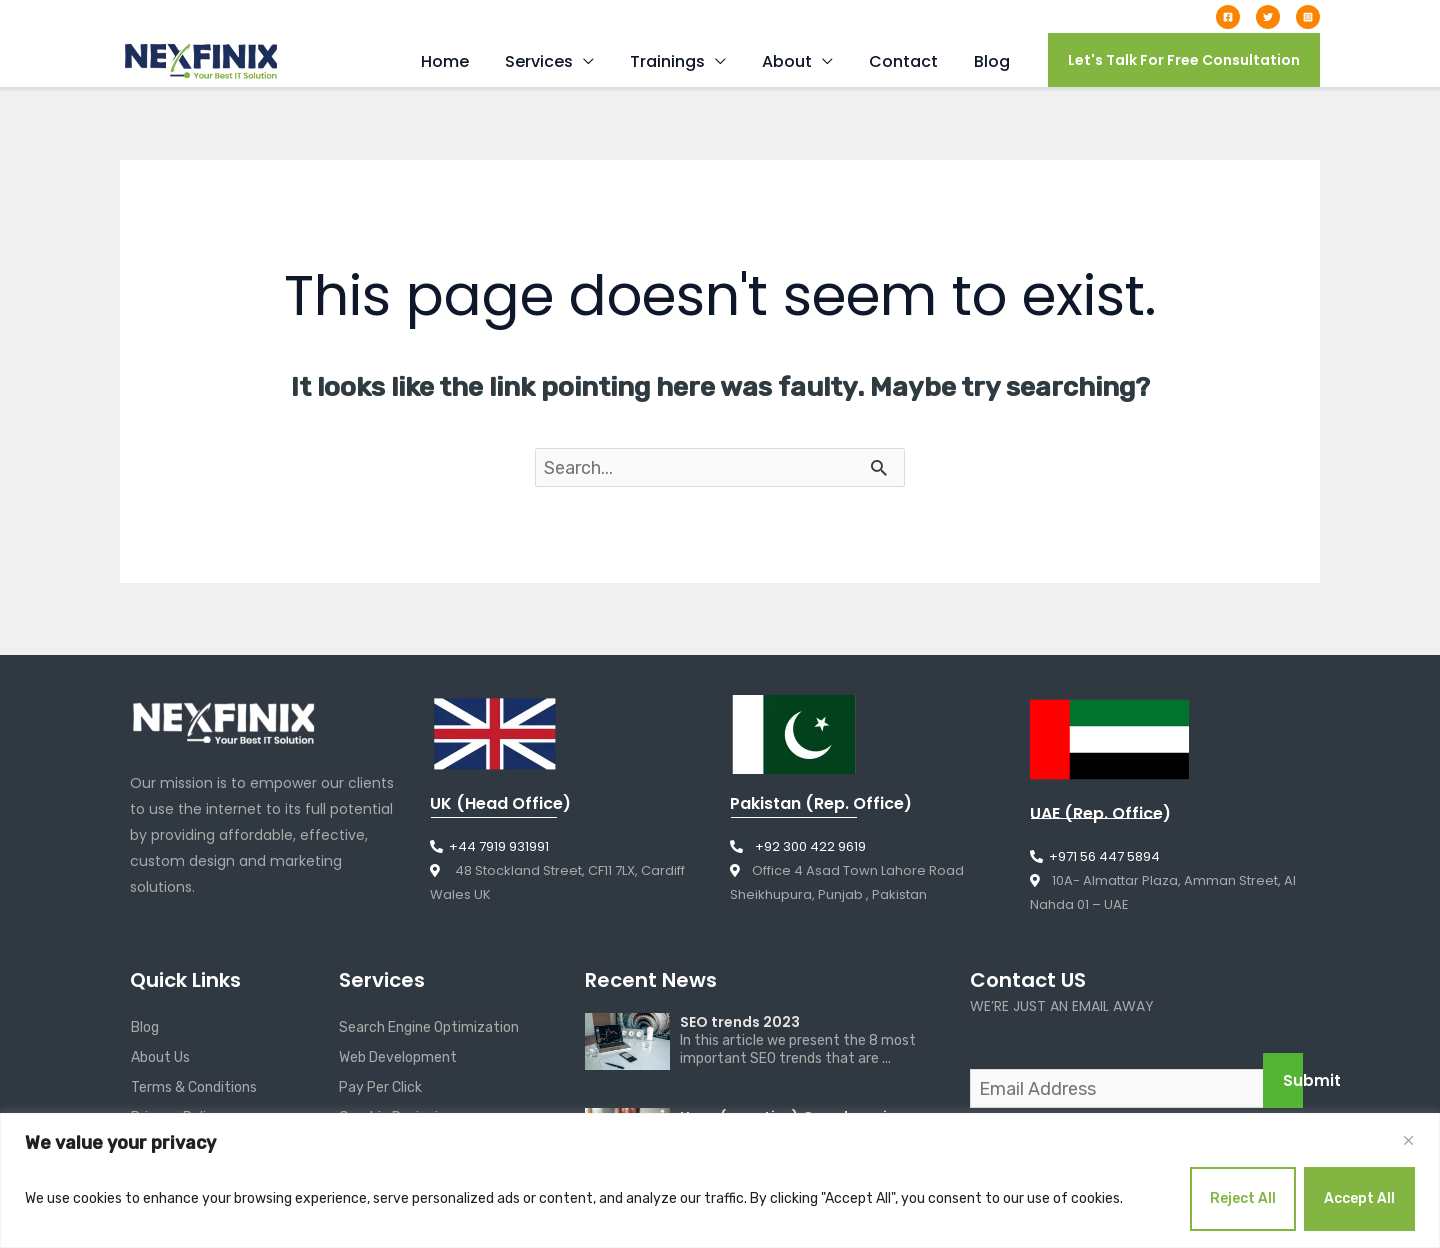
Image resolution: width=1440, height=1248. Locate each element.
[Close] (1408, 1140)
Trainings (681, 61)
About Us (160, 1058)
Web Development (398, 1058)
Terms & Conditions (194, 1088)
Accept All (1359, 1198)
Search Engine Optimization (429, 1028)
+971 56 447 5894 (1095, 857)
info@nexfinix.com (210, 16)
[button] (1184, 60)
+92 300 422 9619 (798, 847)
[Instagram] (1308, 17)
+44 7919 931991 (378, 16)
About (797, 61)
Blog (994, 61)
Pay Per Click (380, 1088)
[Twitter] (1268, 17)
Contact (909, 61)
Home (467, 61)
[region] (720, 1180)
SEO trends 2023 (740, 1023)
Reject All (1243, 1198)
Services (557, 61)
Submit (1293, 1082)
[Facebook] (1228, 17)
